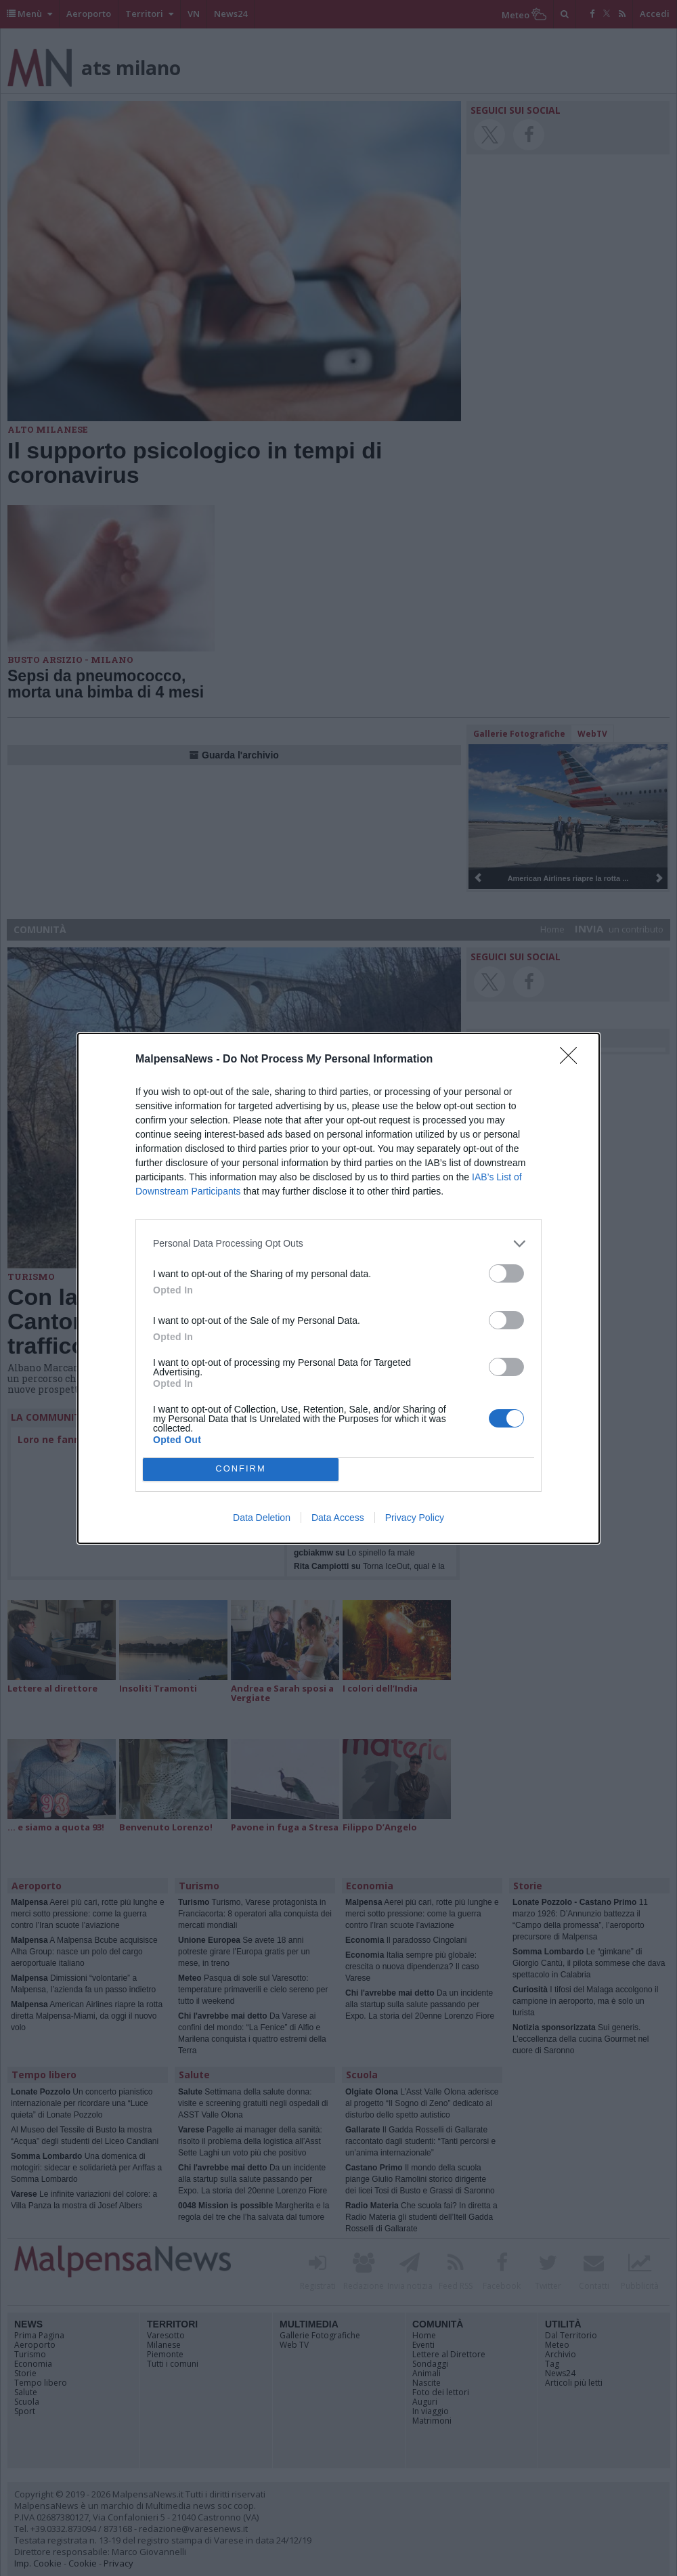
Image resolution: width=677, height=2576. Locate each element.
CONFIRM (240, 1469)
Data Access (337, 1517)
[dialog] (338, 1288)
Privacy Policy (414, 1517)
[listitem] (338, 1244)
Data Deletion (261, 1517)
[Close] (573, 1060)
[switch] (506, 1273)
